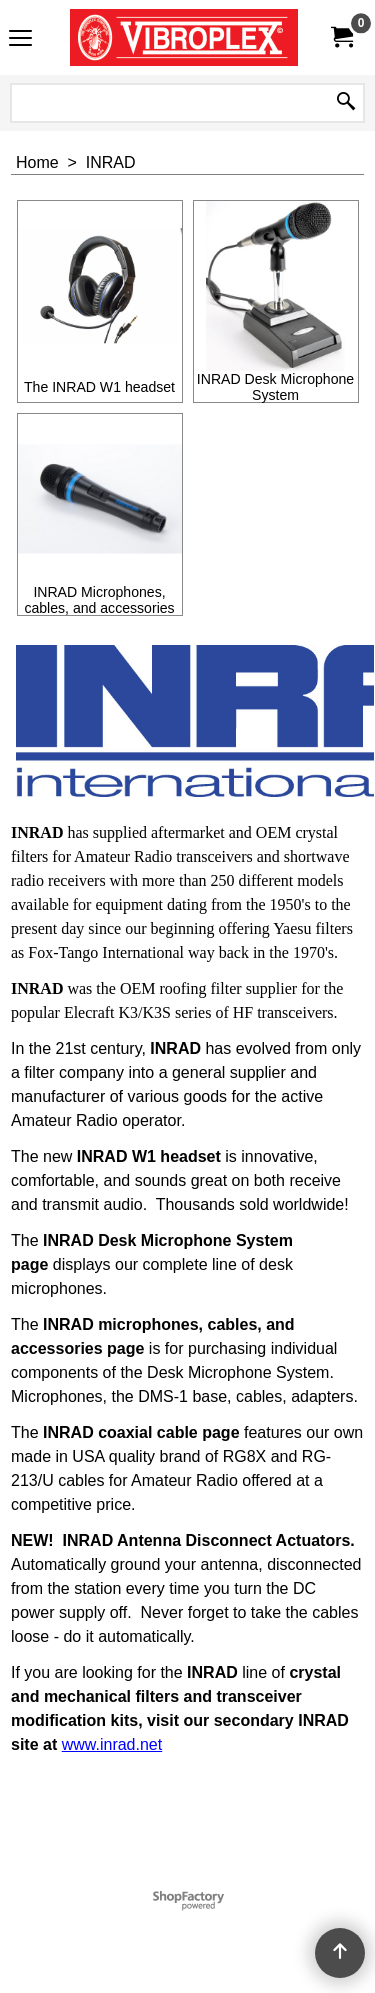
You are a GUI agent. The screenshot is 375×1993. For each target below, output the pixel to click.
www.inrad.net (112, 1744)
